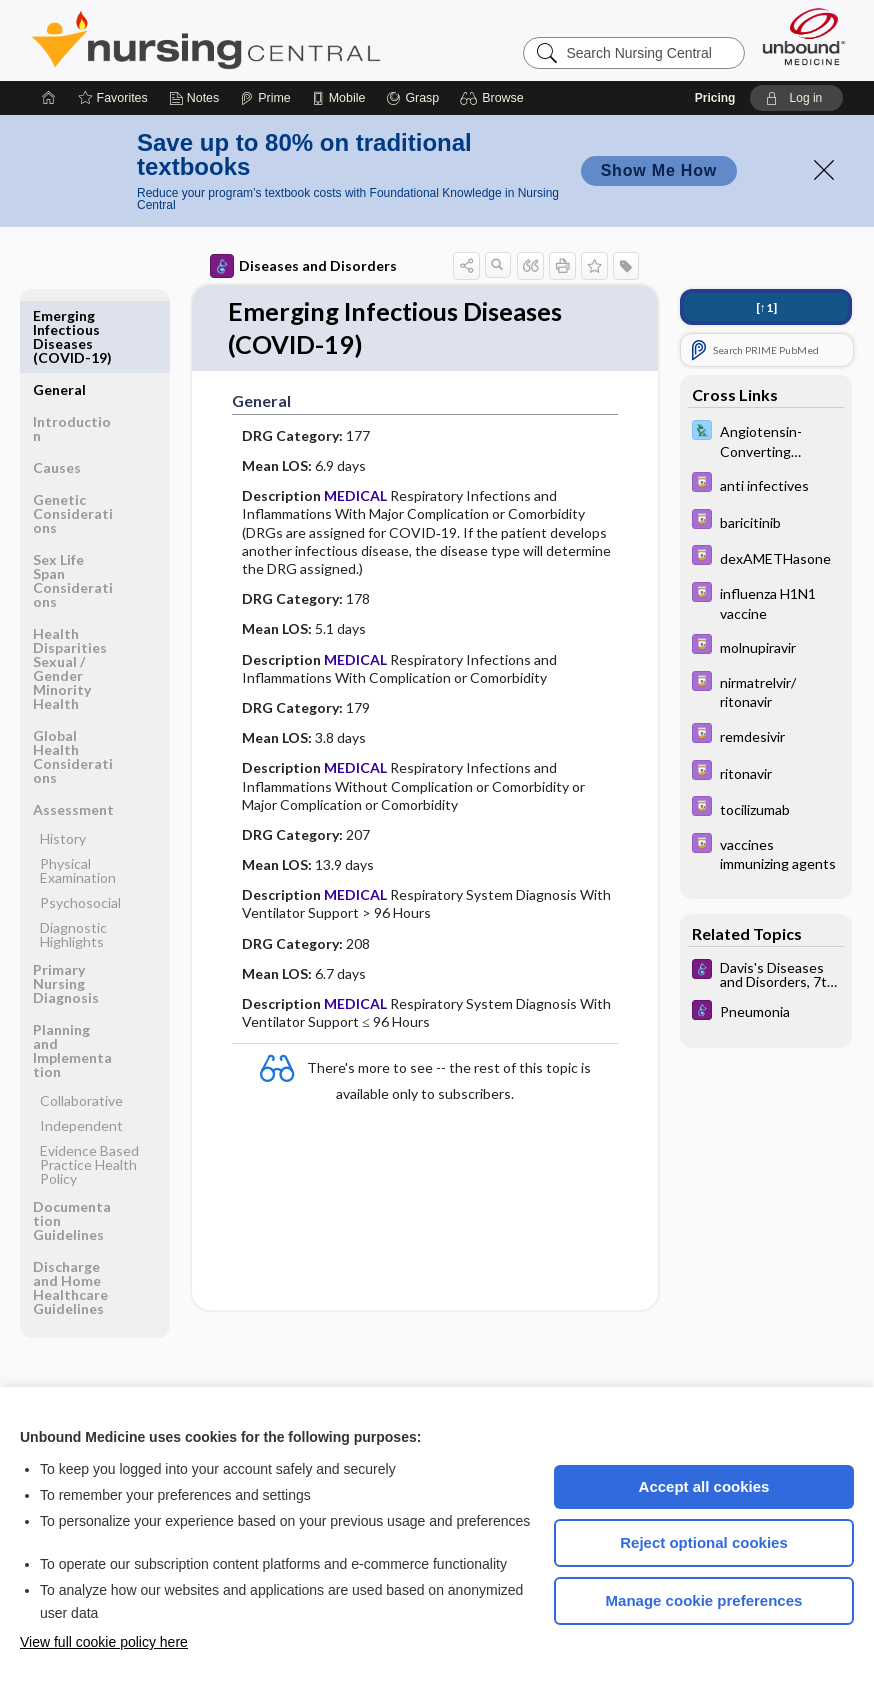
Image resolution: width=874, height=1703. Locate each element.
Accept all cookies (704, 1486)
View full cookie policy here (104, 1642)
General (59, 315)
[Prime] (265, 98)
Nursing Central (281, 40)
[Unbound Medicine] (804, 36)
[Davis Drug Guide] (766, 484)
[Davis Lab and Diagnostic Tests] (766, 440)
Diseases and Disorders (303, 266)
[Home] (49, 98)
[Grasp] (412, 98)
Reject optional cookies (704, 1542)
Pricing (715, 98)
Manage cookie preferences (704, 1600)
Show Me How (659, 170)
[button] (494, 98)
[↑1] (766, 307)
